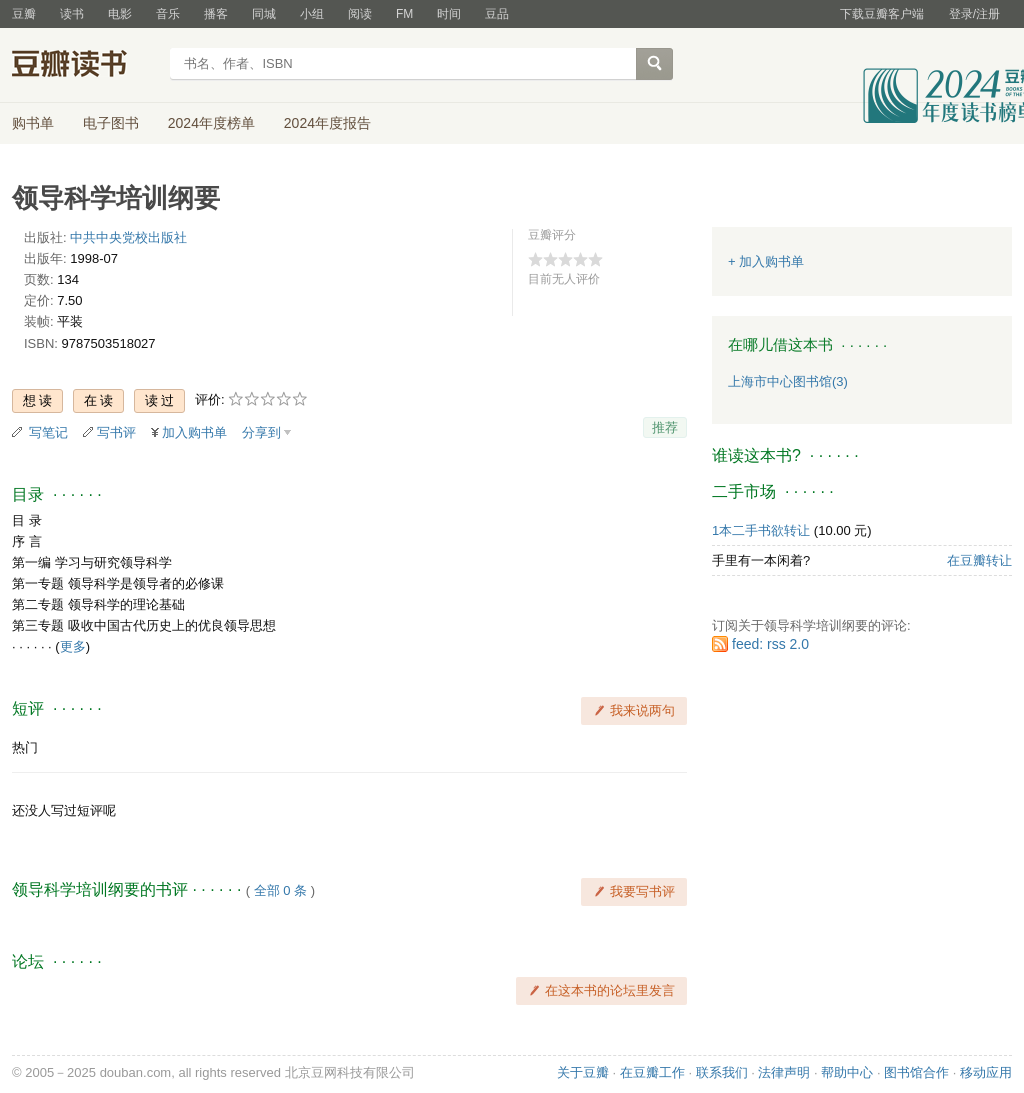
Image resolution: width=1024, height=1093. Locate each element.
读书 (72, 14)
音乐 (168, 14)
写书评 (116, 432)
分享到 (261, 432)
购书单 (33, 123)
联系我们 (722, 1072)
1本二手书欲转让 (761, 530)
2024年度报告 (327, 123)
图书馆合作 (916, 1072)
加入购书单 (194, 432)
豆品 (497, 14)
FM (404, 14)
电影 (120, 14)
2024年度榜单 (211, 123)
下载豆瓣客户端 (882, 14)
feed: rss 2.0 (770, 644)
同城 (264, 14)
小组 (312, 14)
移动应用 (986, 1072)
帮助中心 (847, 1072)
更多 (73, 646)
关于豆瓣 (583, 1072)
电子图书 (111, 123)
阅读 (360, 14)
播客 (216, 14)
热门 (25, 747)
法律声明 (784, 1072)
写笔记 (48, 432)
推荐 (665, 427)
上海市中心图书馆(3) (788, 381)
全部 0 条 (280, 890)
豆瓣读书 (84, 66)
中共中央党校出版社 (128, 237)
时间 (449, 14)
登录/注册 (974, 14)
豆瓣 (24, 14)
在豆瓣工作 (652, 1072)
